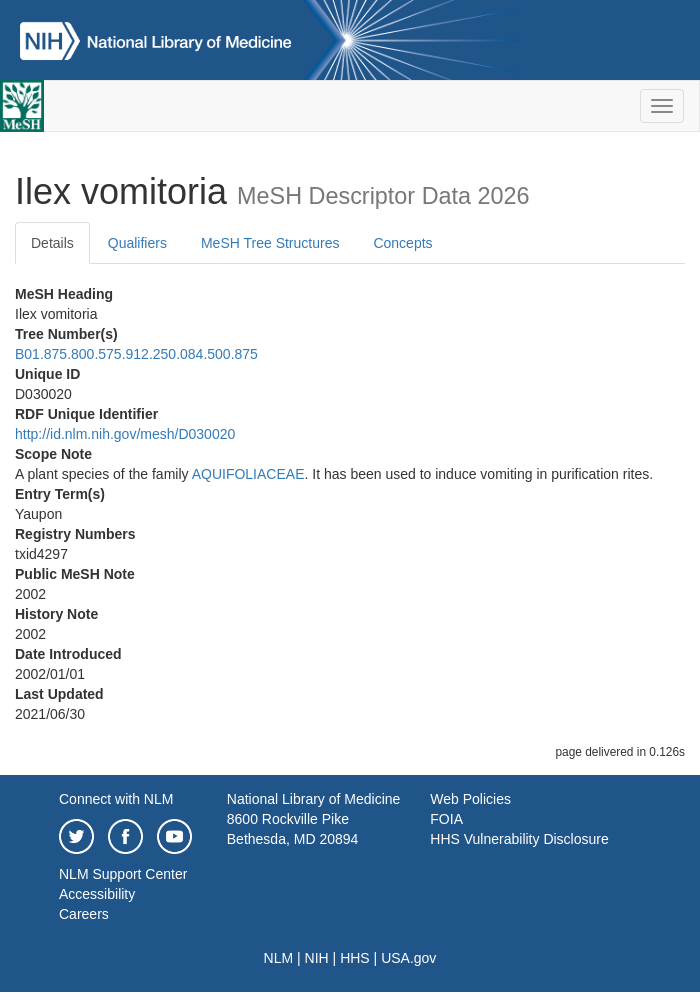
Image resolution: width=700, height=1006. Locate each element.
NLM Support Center (123, 874)
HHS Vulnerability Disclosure (519, 839)
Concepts (402, 243)
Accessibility (97, 894)
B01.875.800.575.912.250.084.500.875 (136, 354)
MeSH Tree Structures (270, 243)
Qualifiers (137, 243)
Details (52, 243)
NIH (317, 958)
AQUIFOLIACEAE (248, 474)
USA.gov (408, 958)
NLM (279, 958)
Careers (84, 914)
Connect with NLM (116, 799)
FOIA (446, 819)
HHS (355, 958)
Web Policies (470, 799)
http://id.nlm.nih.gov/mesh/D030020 (125, 434)
